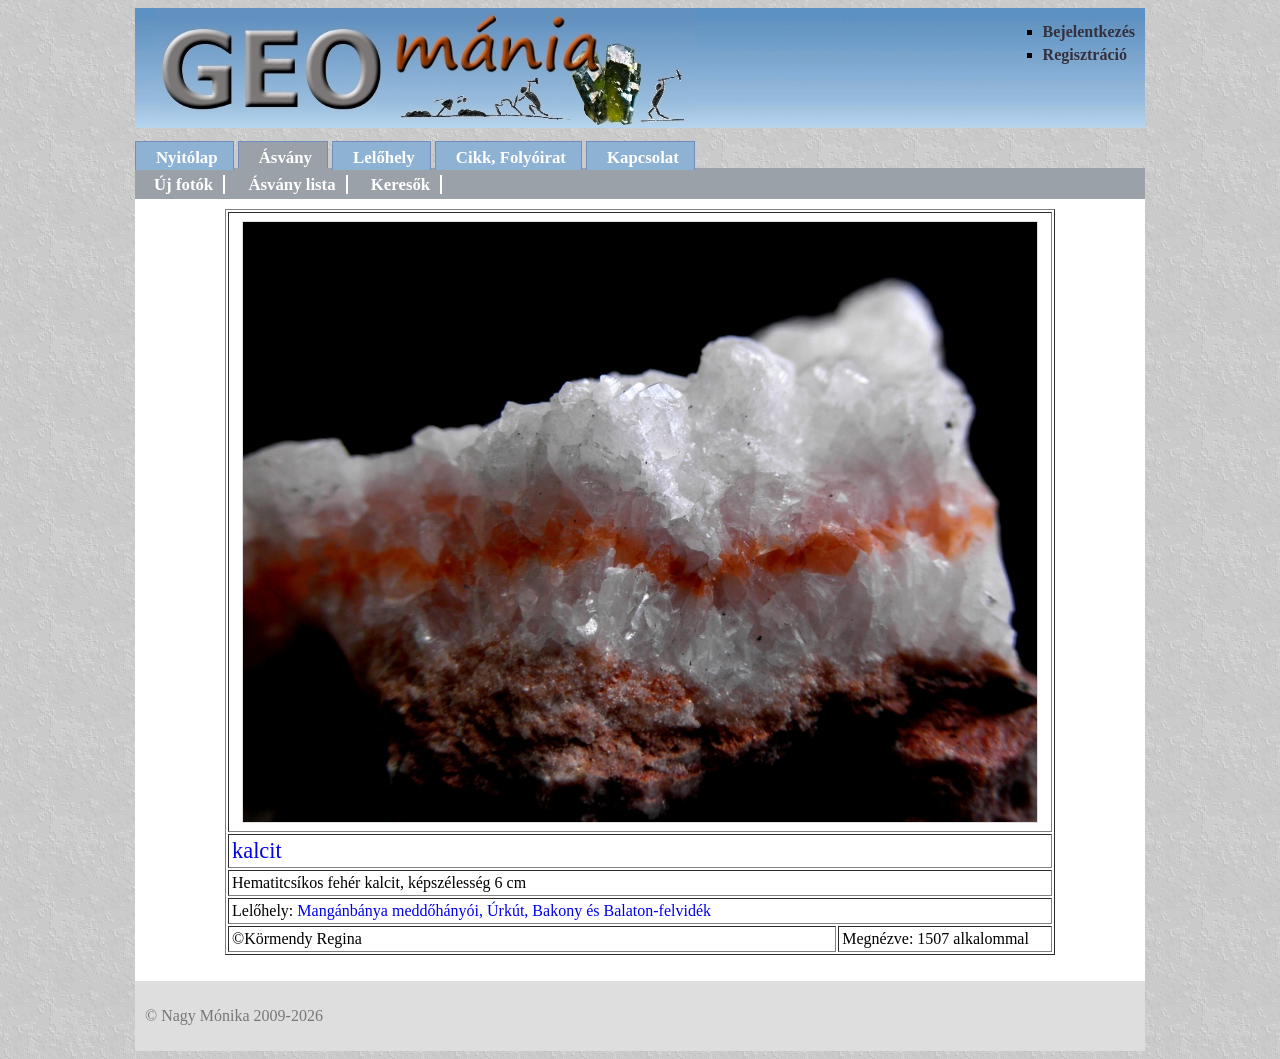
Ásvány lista (291, 184)
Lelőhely (384, 157)
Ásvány (285, 157)
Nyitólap (187, 157)
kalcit (257, 850)
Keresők (400, 184)
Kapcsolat (643, 157)
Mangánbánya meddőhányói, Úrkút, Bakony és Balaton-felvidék (504, 910)
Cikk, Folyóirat (511, 157)
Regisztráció (1085, 54)
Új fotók (183, 184)
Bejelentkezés (1089, 31)
